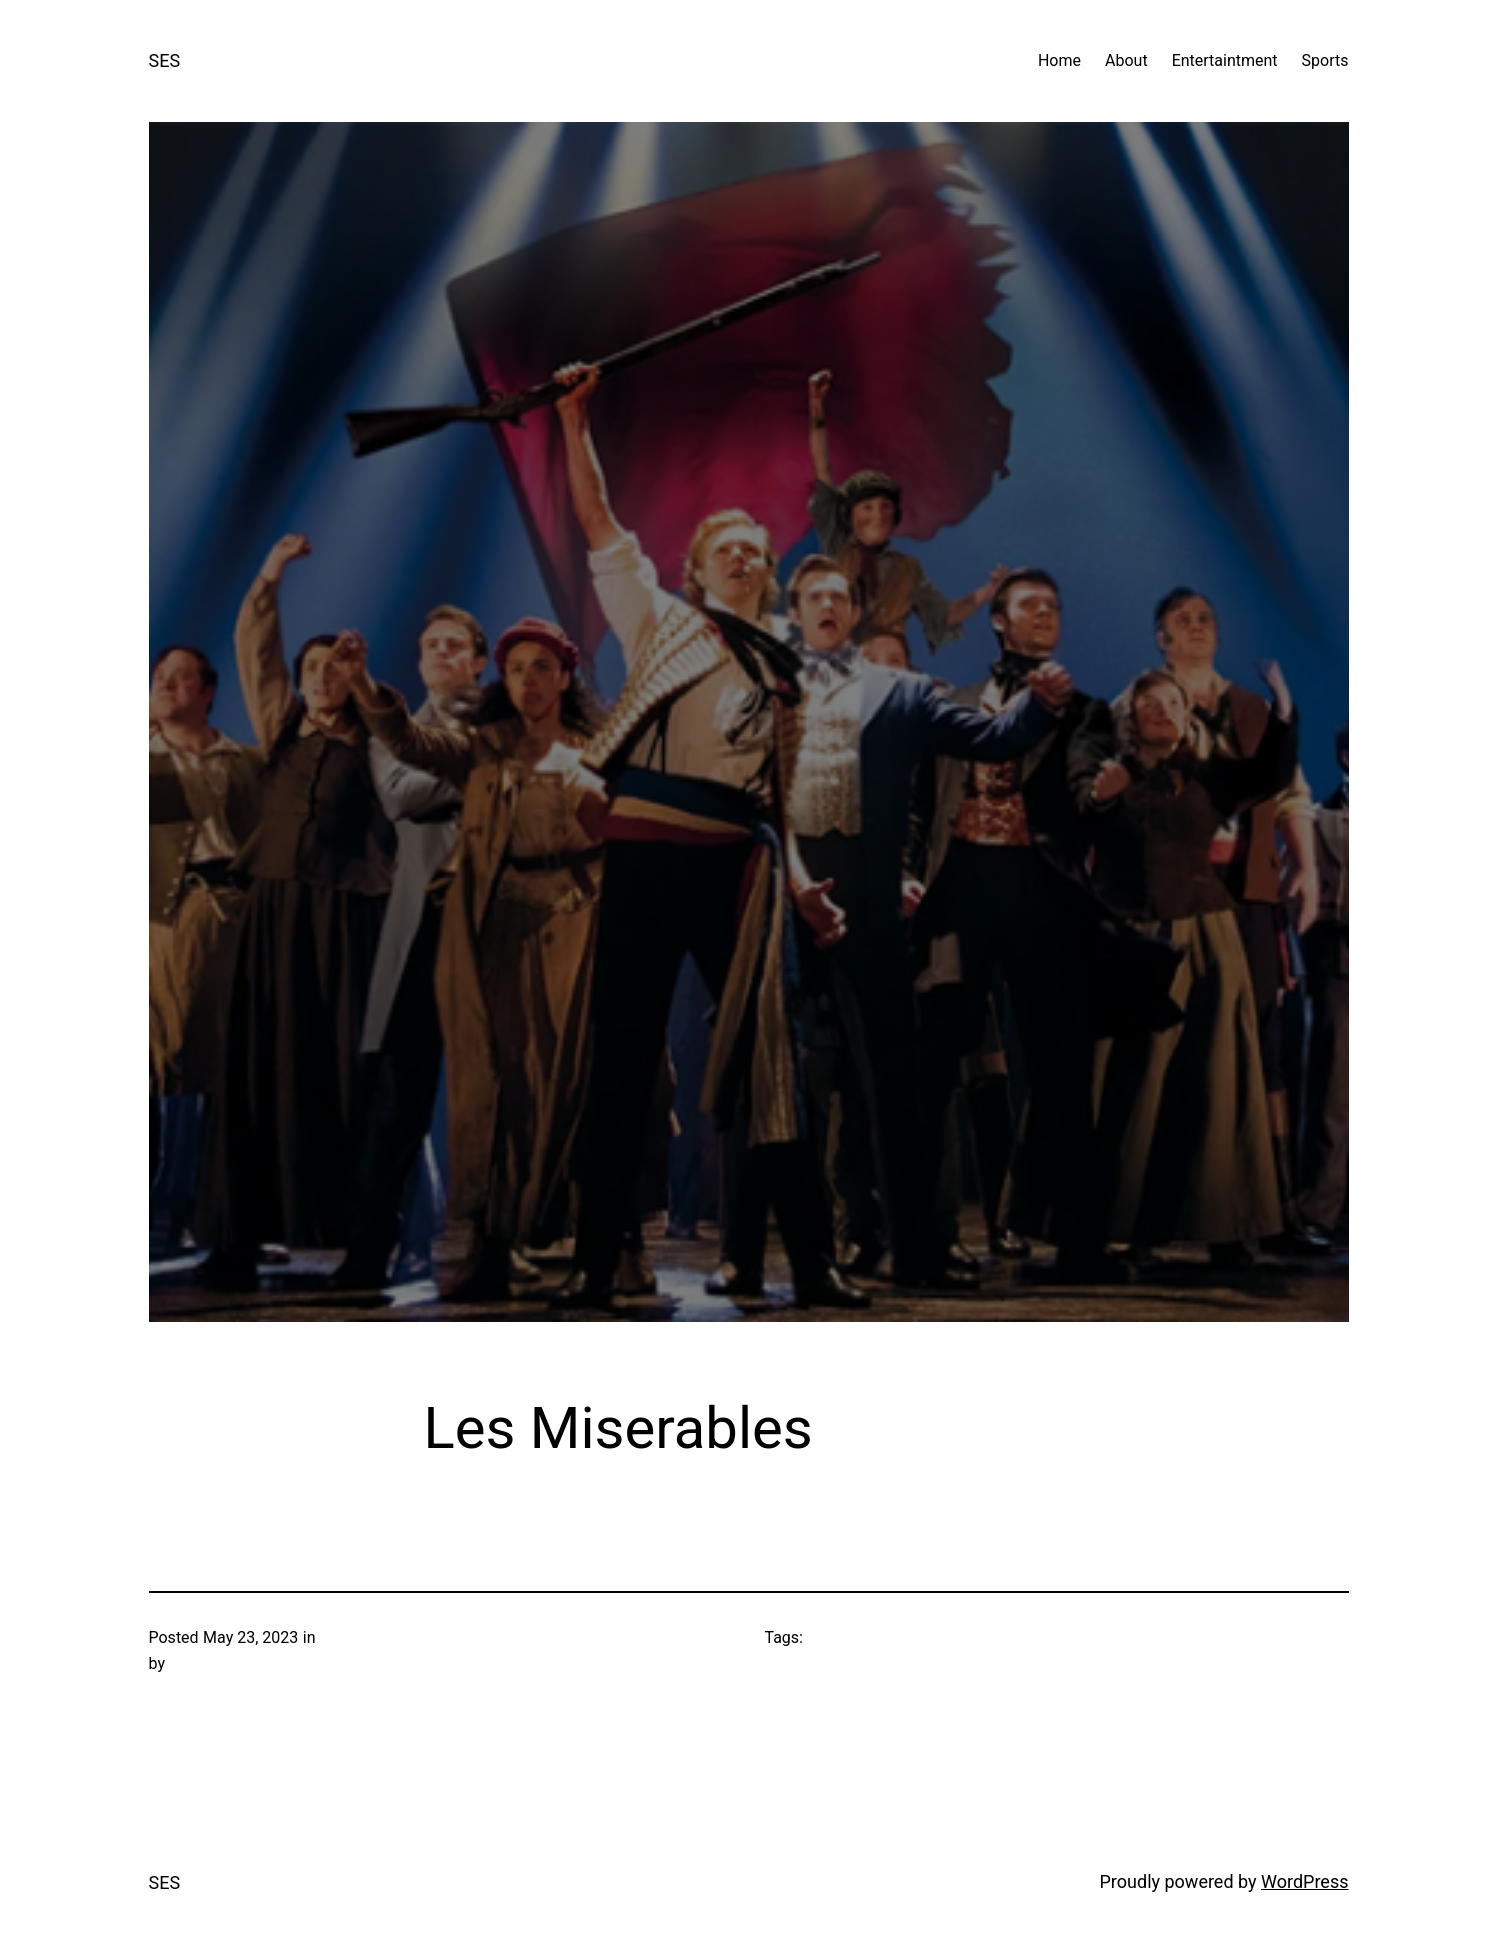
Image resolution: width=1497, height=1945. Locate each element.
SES (165, 60)
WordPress (1304, 1881)
